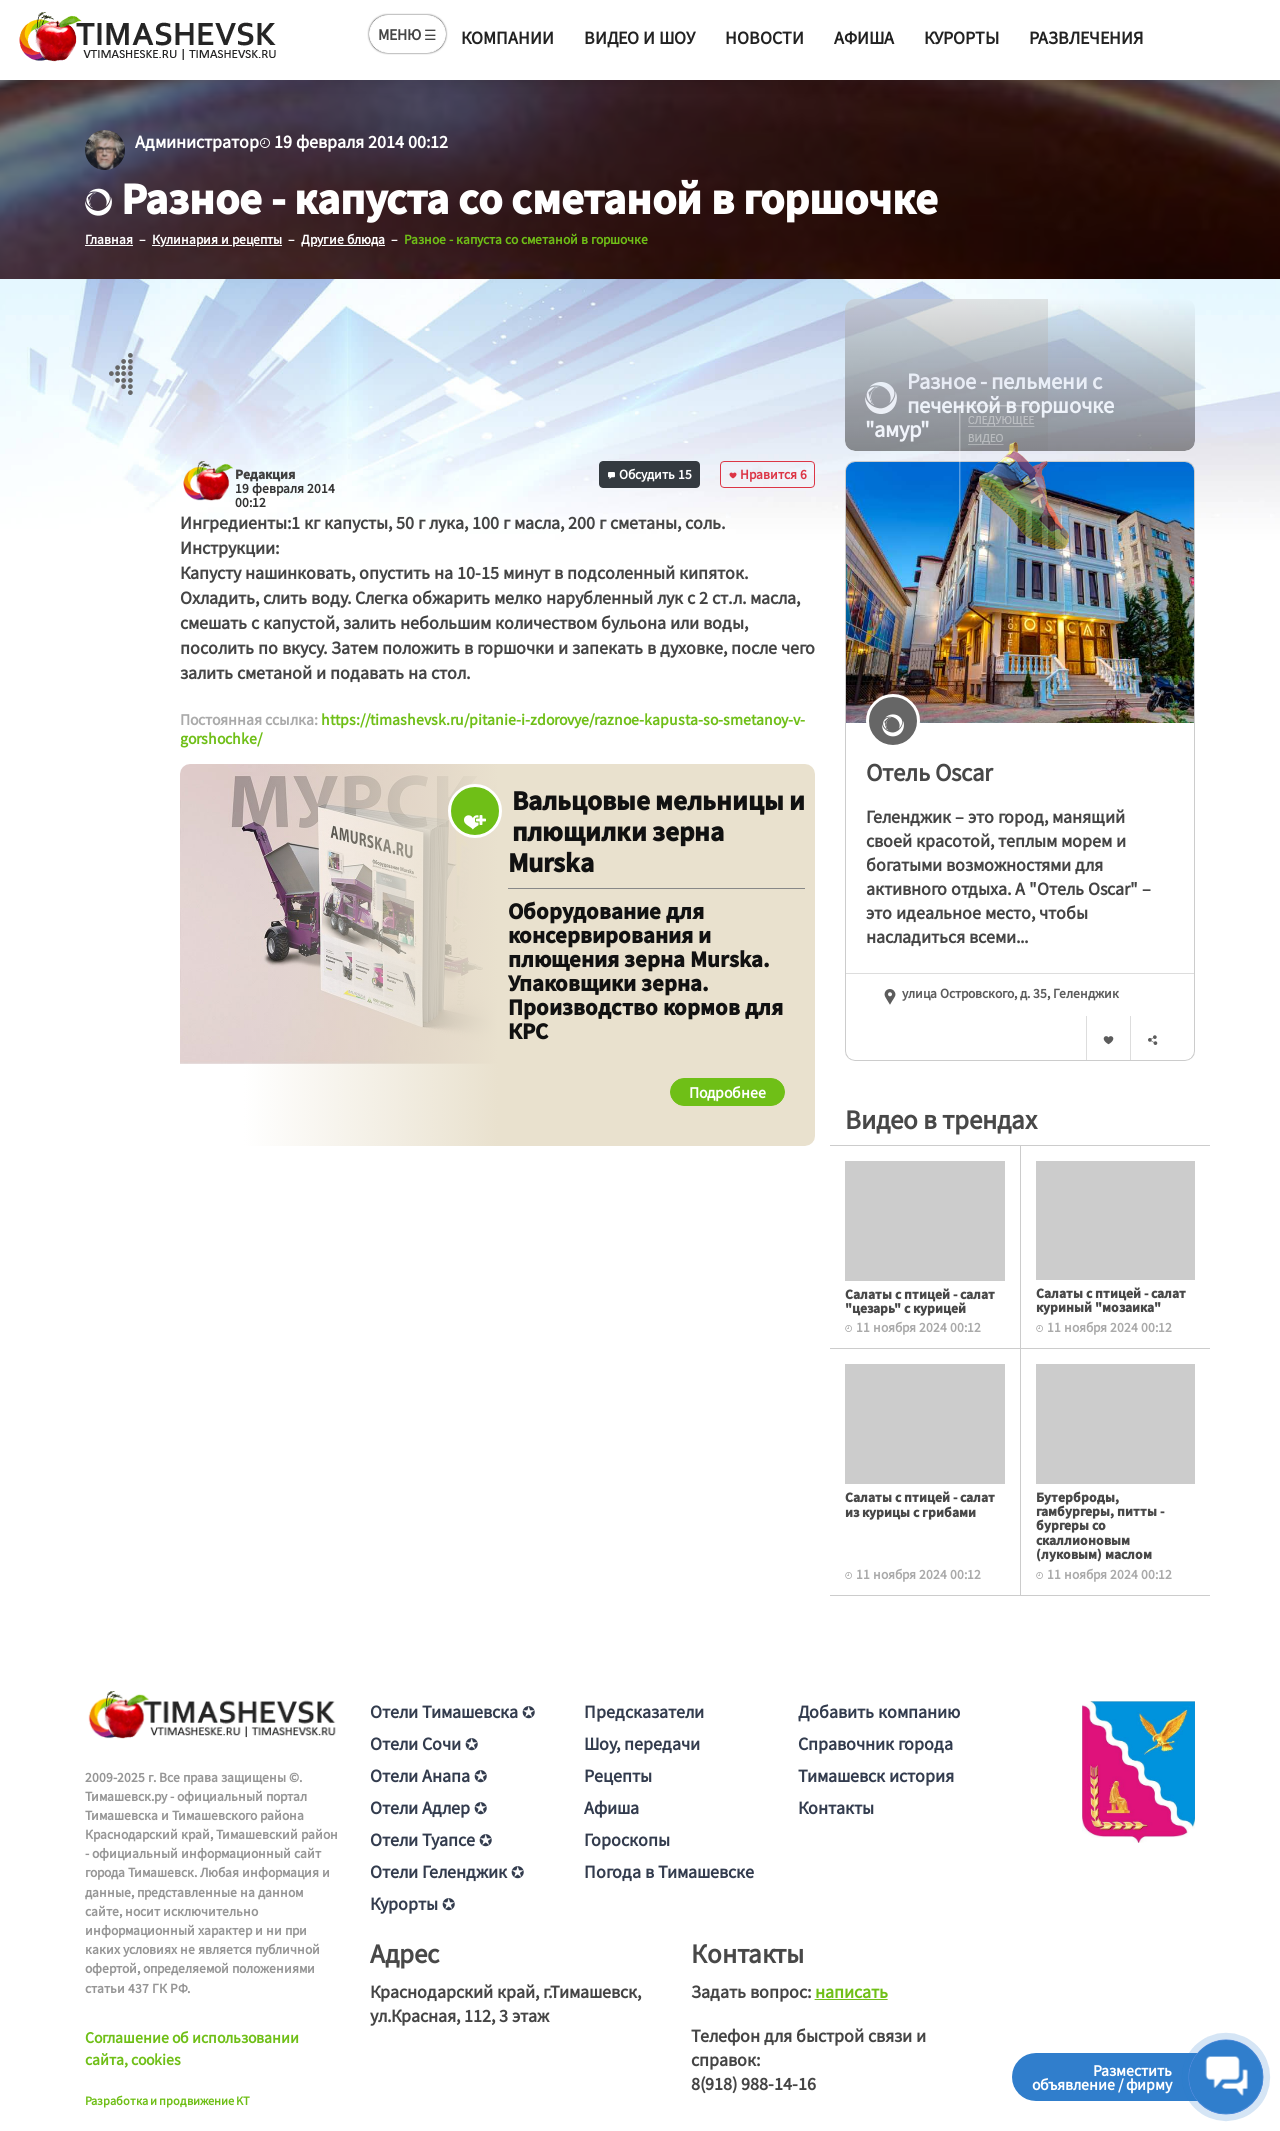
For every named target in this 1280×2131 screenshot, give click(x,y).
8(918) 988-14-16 (753, 2082)
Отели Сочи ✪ (424, 1742)
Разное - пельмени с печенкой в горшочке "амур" (989, 404)
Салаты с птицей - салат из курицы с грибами (920, 1503)
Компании (507, 37)
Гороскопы (627, 1838)
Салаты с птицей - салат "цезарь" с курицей (920, 1299)
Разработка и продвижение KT (167, 2099)
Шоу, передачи (642, 1742)
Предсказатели (644, 1710)
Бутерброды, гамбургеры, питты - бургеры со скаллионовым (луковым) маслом (1100, 1524)
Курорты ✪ (412, 1902)
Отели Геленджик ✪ (447, 1870)
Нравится (768, 472)
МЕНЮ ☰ (407, 34)
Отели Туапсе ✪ (431, 1838)
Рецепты (618, 1774)
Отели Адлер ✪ (428, 1806)
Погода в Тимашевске (669, 1870)
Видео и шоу (639, 37)
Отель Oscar (929, 770)
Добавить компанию (879, 1710)
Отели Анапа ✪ (428, 1774)
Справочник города (875, 1742)
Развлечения (1086, 37)
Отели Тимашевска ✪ (452, 1710)
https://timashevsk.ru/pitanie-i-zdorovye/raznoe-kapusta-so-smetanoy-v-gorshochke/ (492, 728)
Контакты (836, 1806)
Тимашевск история (876, 1774)
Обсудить (650, 472)
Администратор (197, 141)
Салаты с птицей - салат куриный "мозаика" (1111, 1298)
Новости (764, 37)
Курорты (961, 37)
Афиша (864, 37)
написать (851, 1990)
